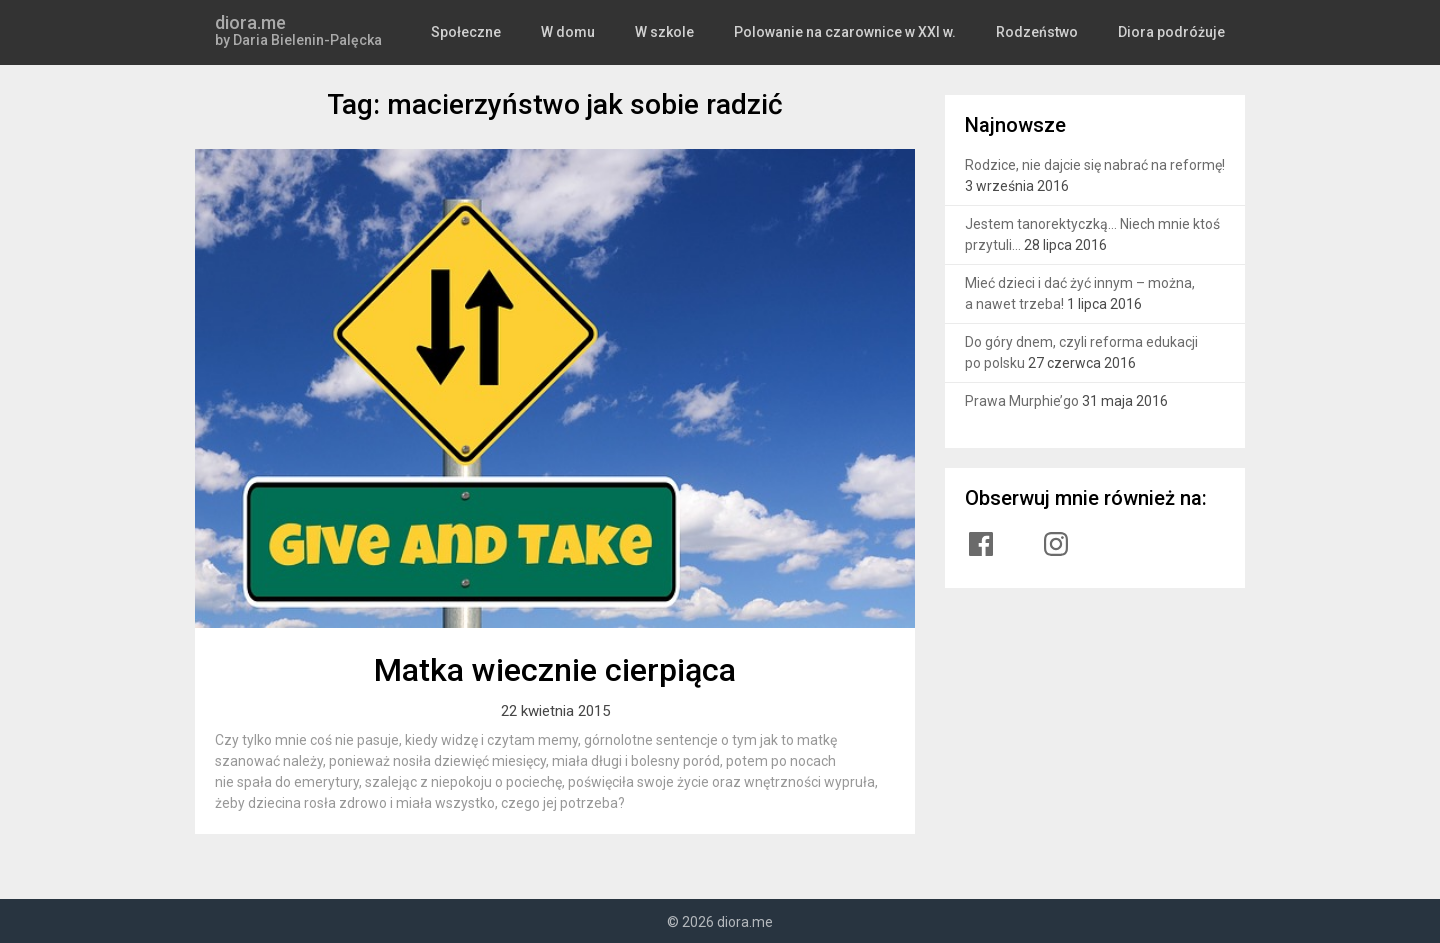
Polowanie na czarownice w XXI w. (858, 32)
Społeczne (489, 32)
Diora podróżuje (1175, 32)
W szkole (683, 32)
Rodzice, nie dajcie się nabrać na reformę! (1095, 165)
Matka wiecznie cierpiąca (555, 670)
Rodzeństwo (1046, 32)
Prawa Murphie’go (1022, 401)
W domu (589, 32)
